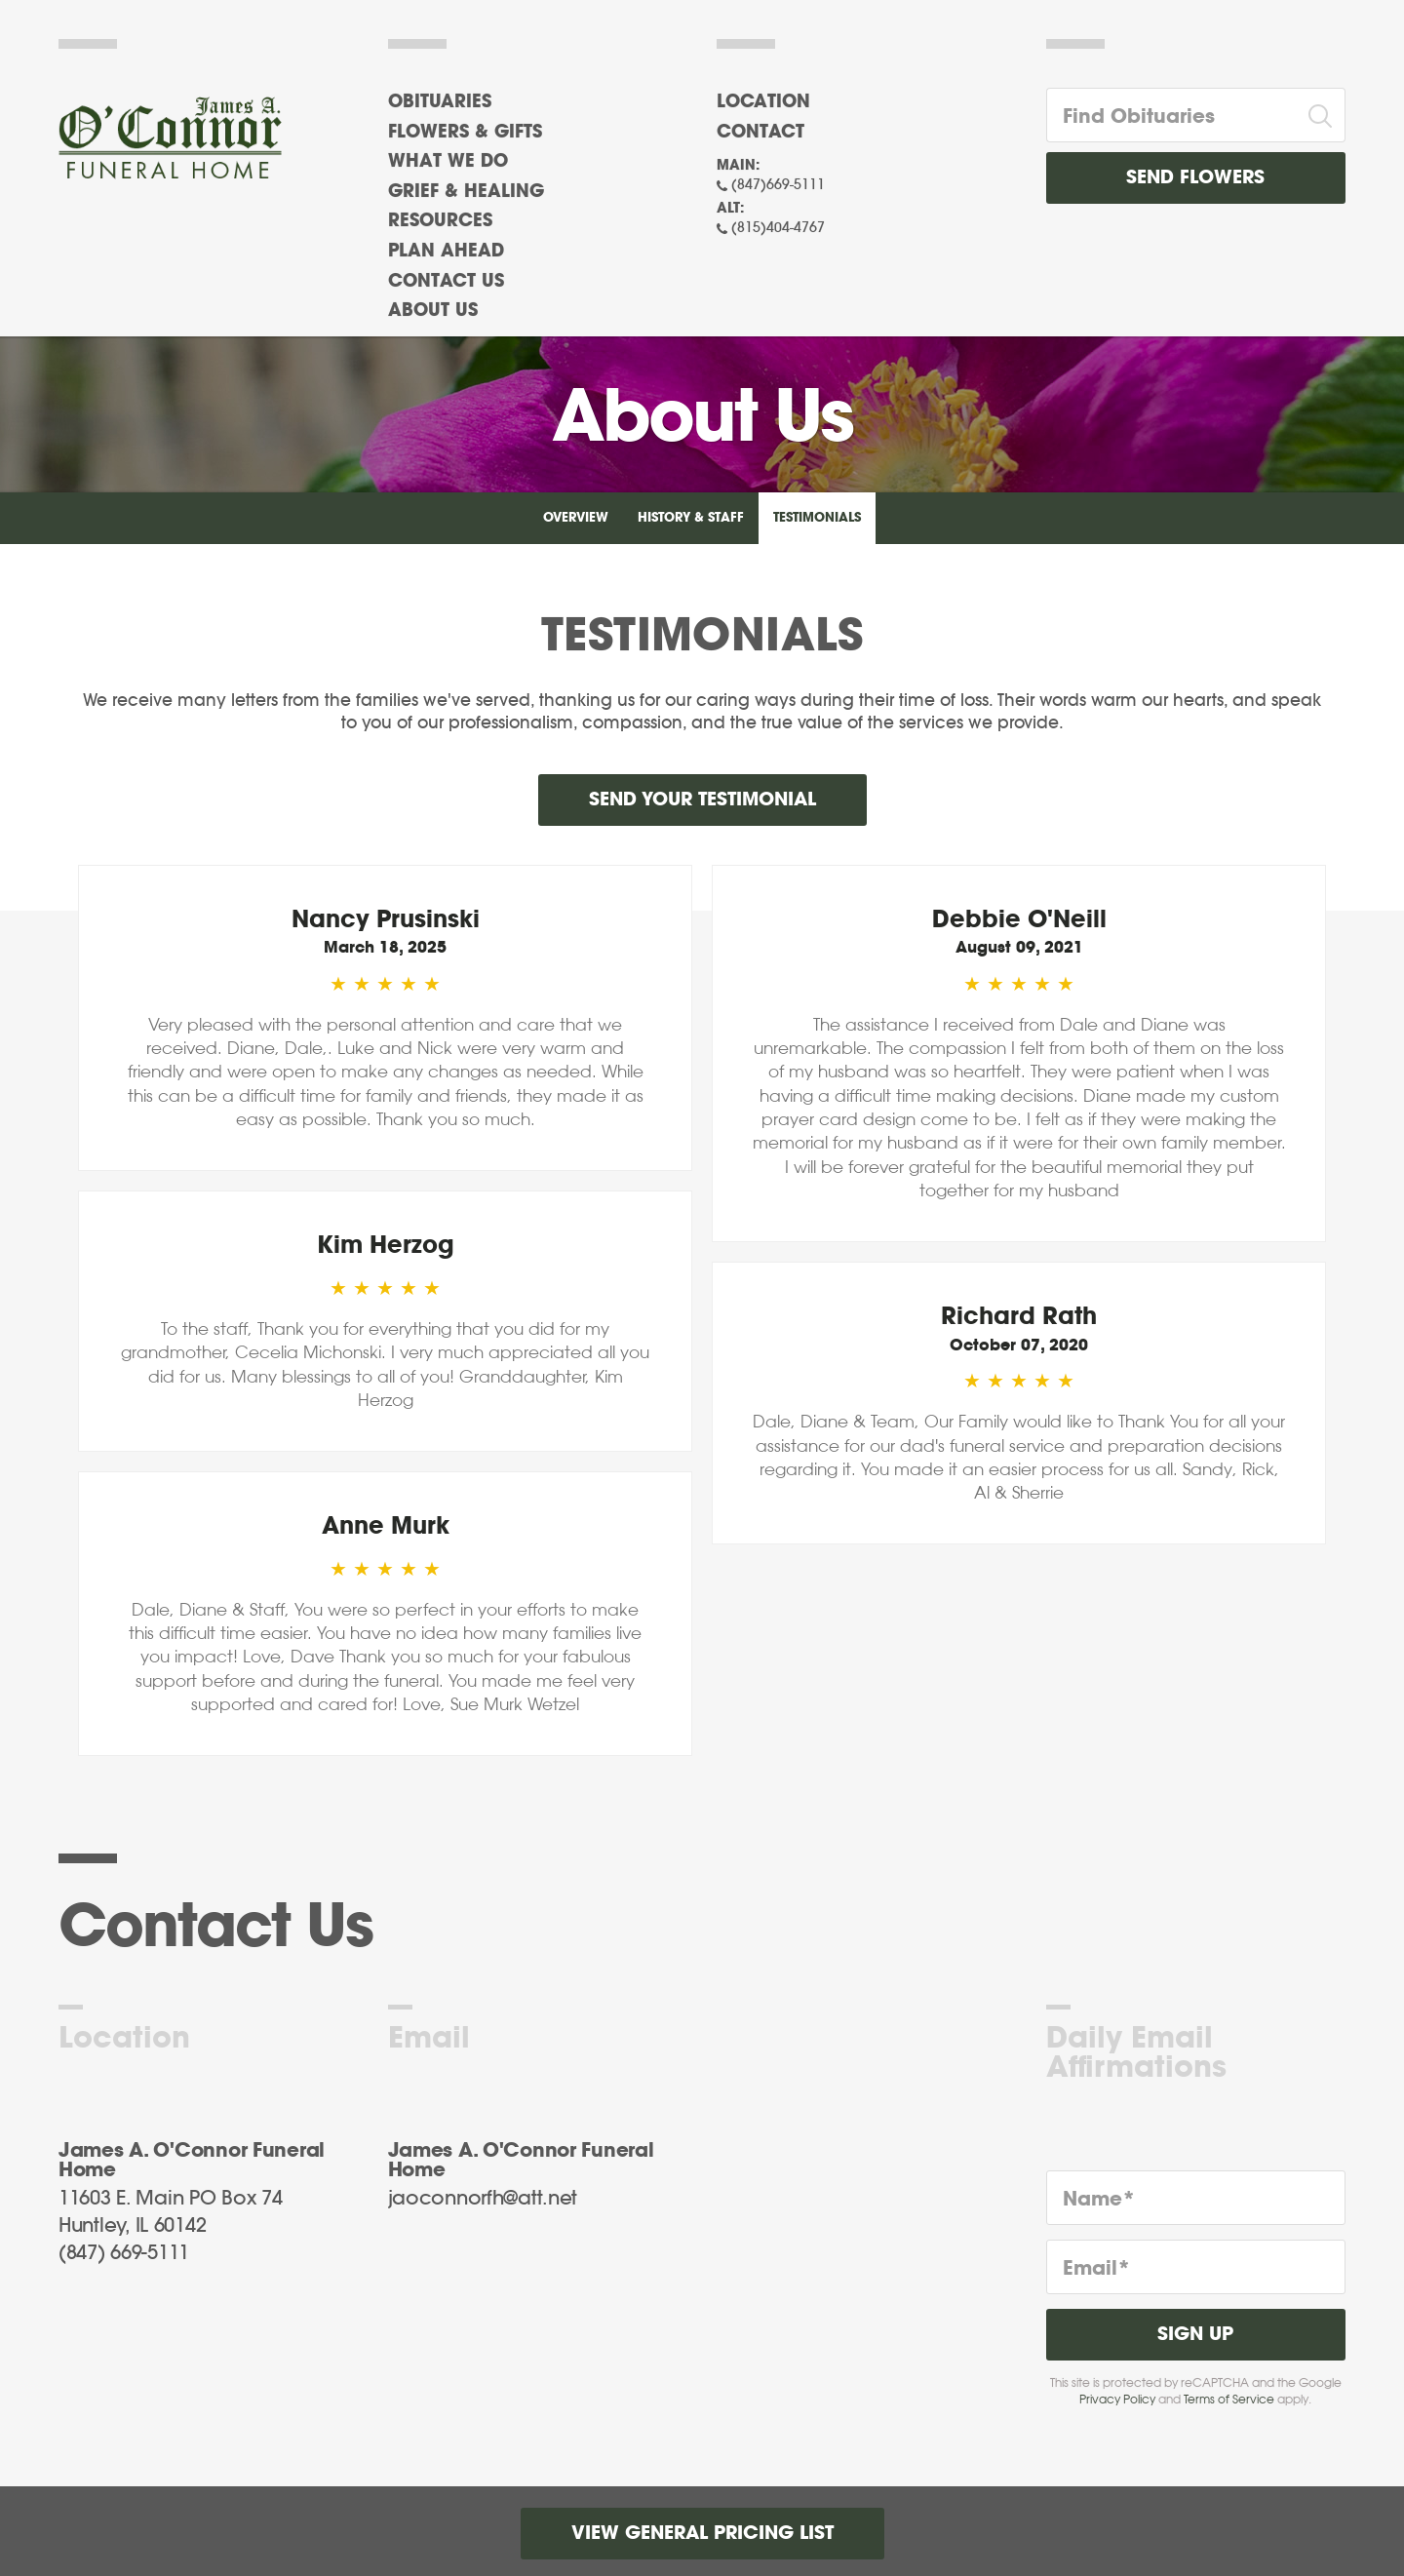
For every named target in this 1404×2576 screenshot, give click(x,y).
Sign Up (1195, 2334)
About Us (433, 311)
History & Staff (691, 518)
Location (763, 102)
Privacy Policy (1117, 2399)
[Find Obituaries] (1172, 115)
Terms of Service (1229, 2399)
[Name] (1196, 2197)
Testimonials (817, 518)
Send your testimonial (702, 800)
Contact (760, 132)
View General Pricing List (702, 2533)
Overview (575, 518)
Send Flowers (1195, 178)
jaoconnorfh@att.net (483, 2198)
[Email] (1196, 2267)
